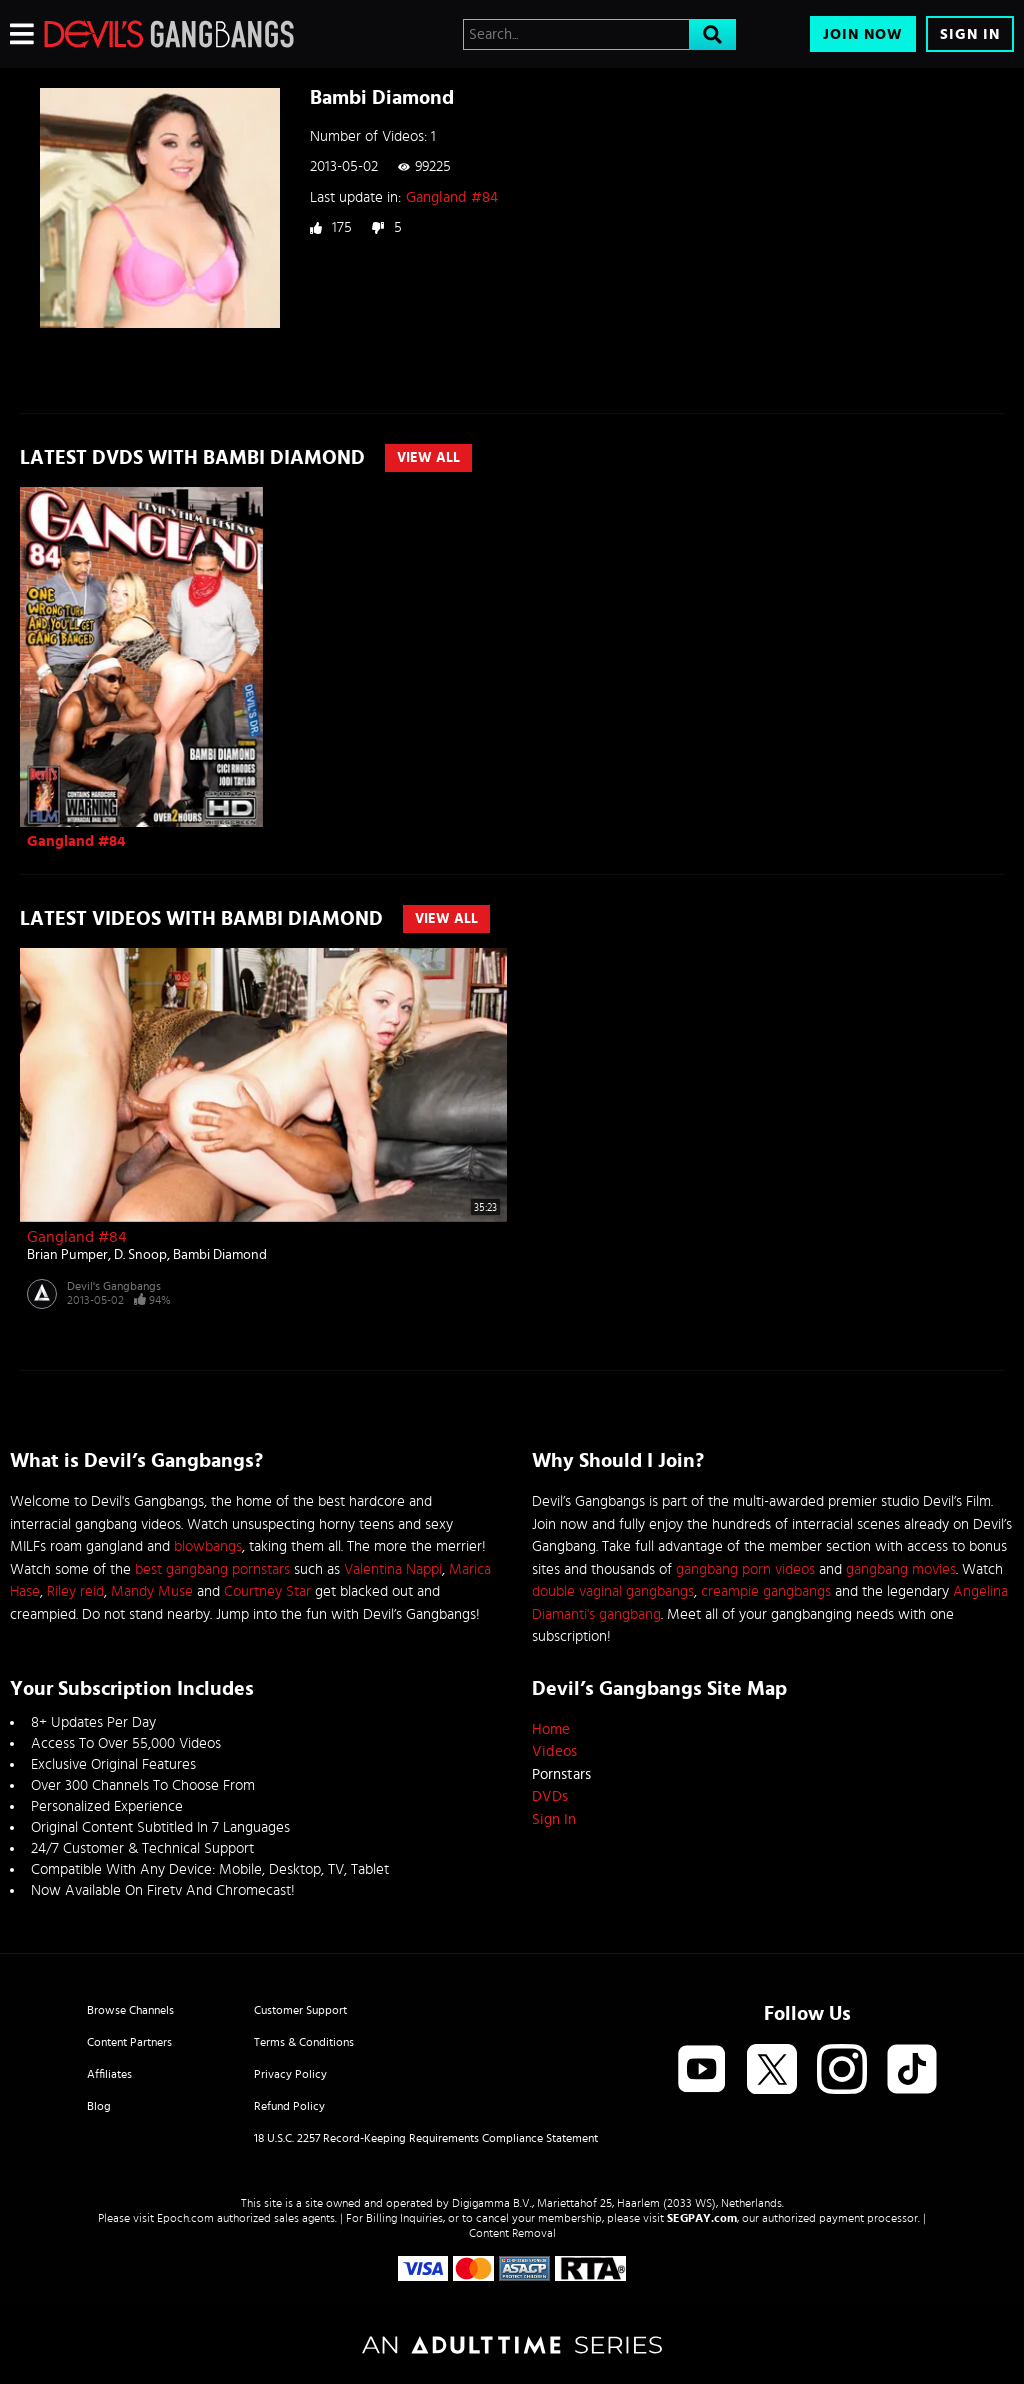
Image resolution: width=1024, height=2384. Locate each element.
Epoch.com (185, 2218)
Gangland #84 (452, 197)
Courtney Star (267, 1591)
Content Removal (512, 2233)
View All (428, 458)
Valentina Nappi (393, 1569)
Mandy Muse (152, 1591)
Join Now (863, 34)
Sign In (970, 34)
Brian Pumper (67, 1255)
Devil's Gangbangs (114, 1286)
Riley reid (75, 1591)
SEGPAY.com (702, 2218)
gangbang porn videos (745, 1569)
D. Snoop (140, 1255)
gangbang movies (901, 1569)
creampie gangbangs (766, 1591)
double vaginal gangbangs (613, 1591)
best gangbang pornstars (212, 1569)
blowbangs (208, 1546)
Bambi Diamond (220, 1255)
